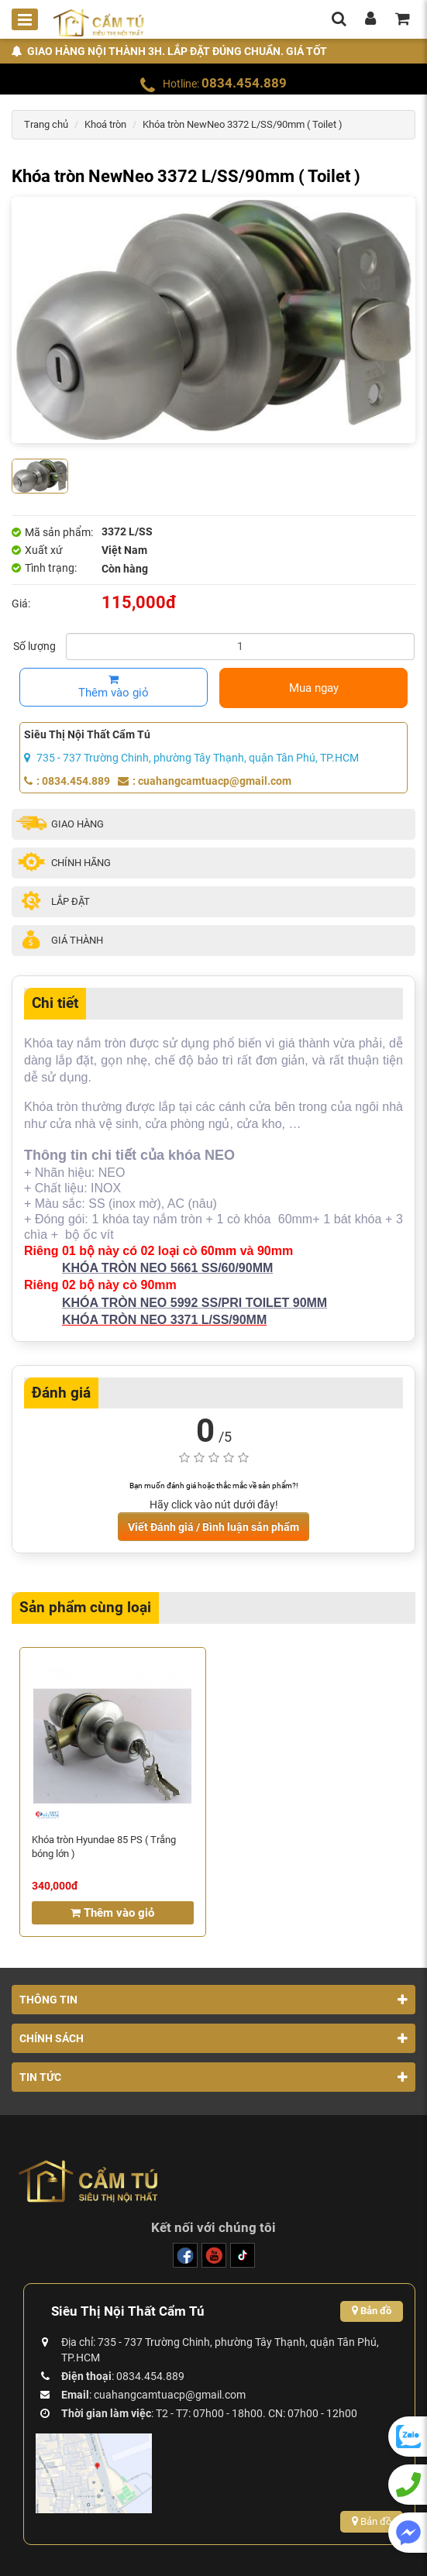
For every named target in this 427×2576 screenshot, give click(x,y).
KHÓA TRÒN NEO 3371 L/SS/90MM (164, 1319)
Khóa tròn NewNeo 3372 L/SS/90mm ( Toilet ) (243, 124)
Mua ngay (314, 688)
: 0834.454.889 (67, 781)
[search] (338, 20)
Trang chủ (46, 124)
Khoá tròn (105, 124)
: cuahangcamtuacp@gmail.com (204, 781)
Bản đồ (371, 2310)
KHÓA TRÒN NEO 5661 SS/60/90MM (167, 1267)
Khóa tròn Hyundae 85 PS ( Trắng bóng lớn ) (104, 1846)
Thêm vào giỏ (113, 687)
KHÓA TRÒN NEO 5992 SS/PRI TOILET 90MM (194, 1302)
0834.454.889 (244, 83)
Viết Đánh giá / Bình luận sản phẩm (213, 1527)
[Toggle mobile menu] (25, 19)
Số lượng (34, 646)
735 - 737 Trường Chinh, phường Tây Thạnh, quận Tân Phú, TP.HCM (191, 757)
